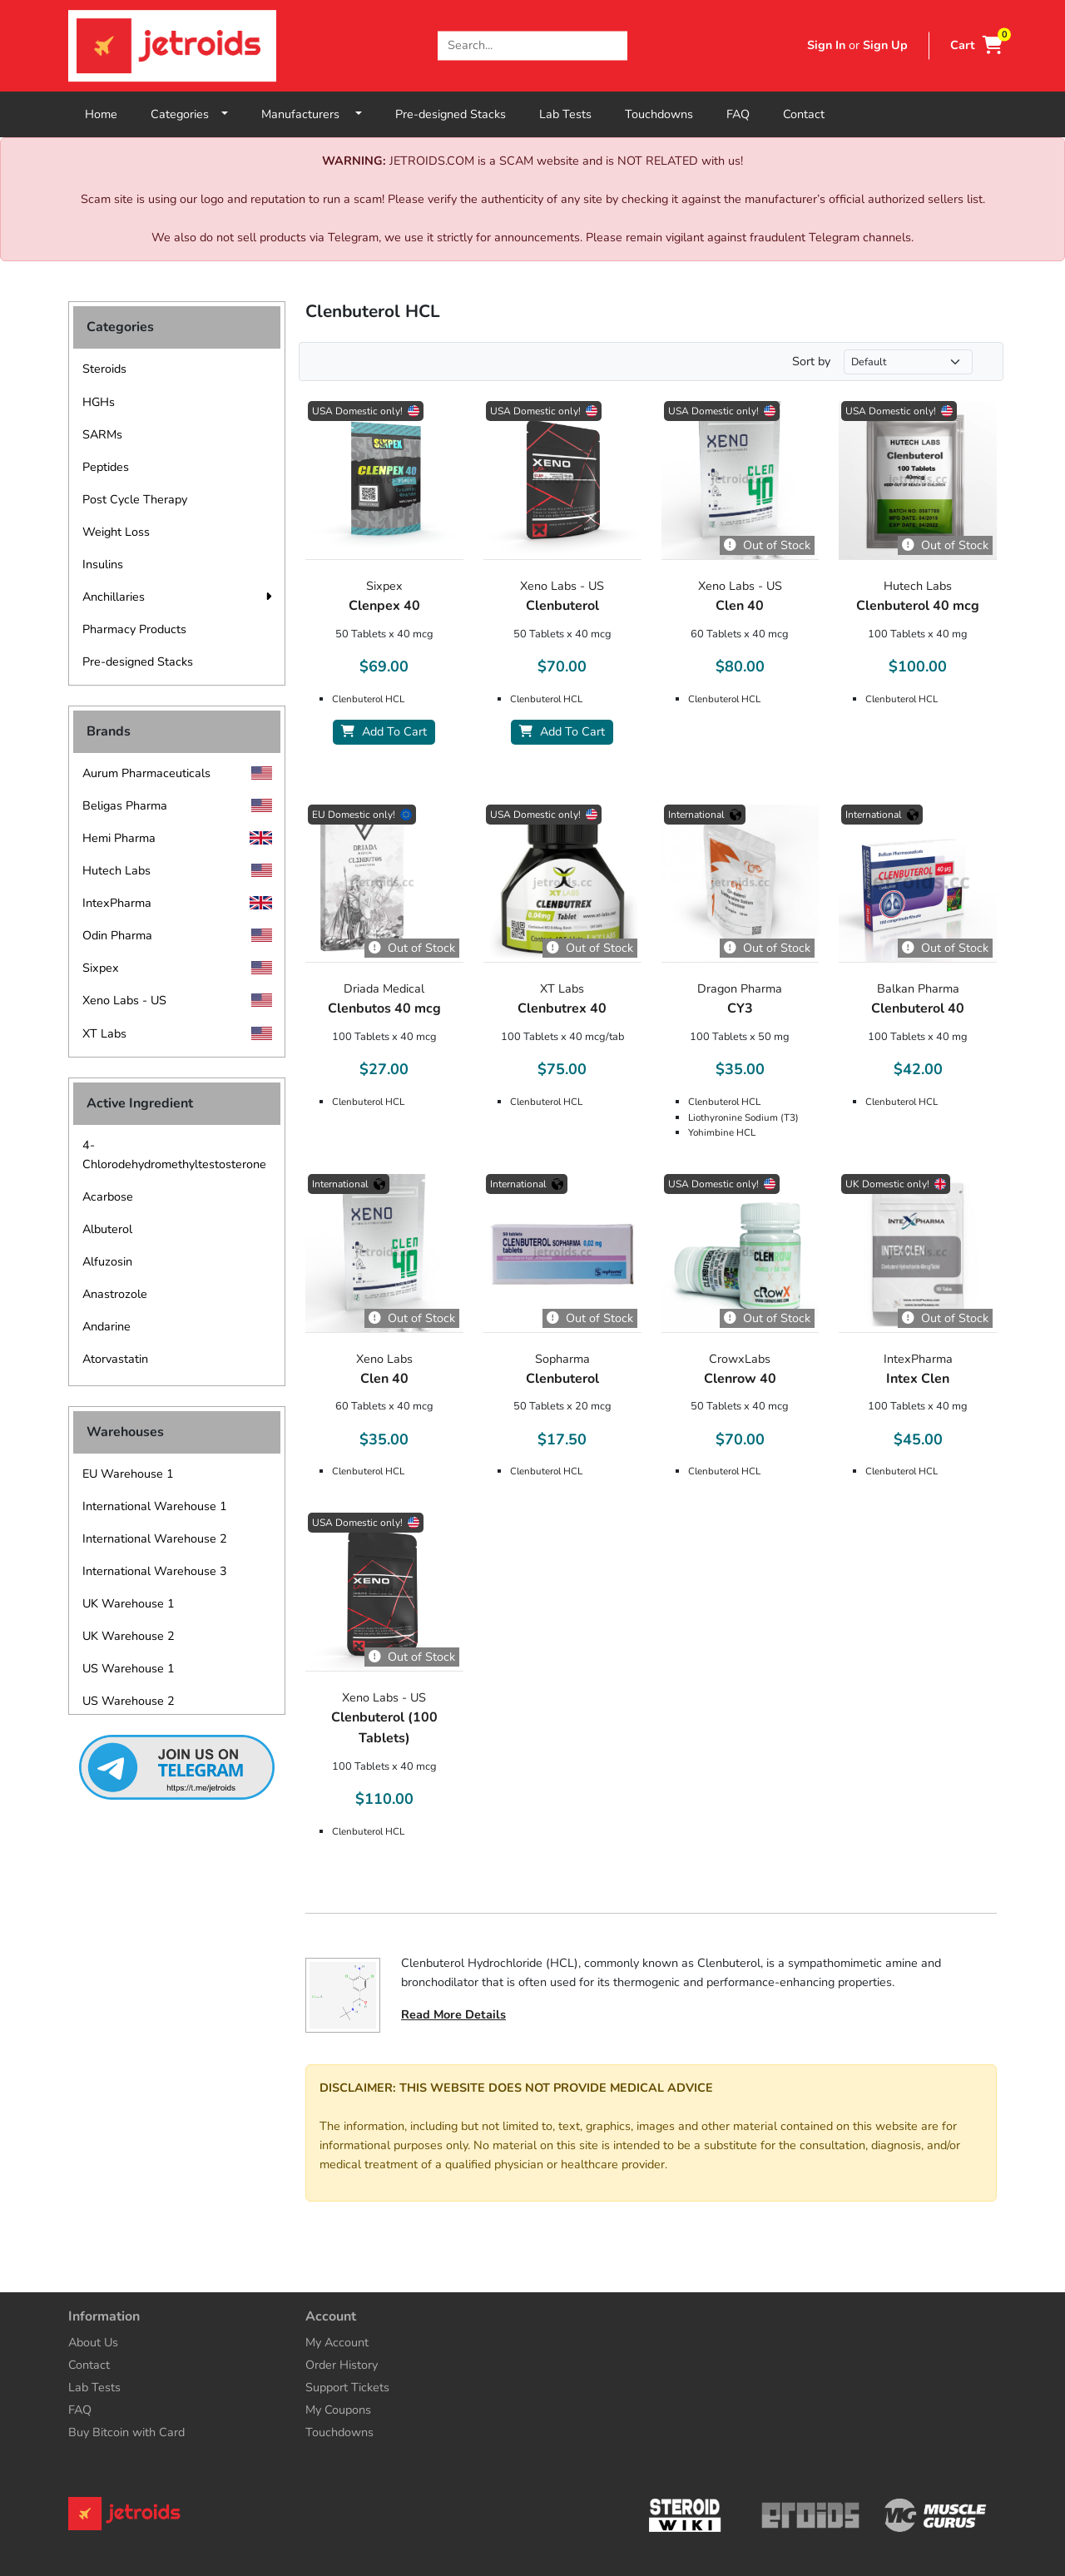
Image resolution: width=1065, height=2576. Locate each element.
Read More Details (453, 2014)
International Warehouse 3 (154, 1571)
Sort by (811, 361)
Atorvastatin (115, 1358)
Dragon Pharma (739, 988)
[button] (268, 597)
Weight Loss (116, 531)
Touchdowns (659, 114)
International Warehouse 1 (154, 1506)
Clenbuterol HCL (368, 699)
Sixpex (100, 967)
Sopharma (562, 1358)
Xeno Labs (384, 1358)
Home (101, 114)
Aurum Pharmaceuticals (146, 773)
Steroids (104, 368)
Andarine (106, 1326)
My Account (337, 2342)
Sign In (826, 45)
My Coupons (338, 2409)
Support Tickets (347, 2387)
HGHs (98, 402)
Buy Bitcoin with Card (126, 2432)
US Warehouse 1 (128, 1668)
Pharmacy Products (134, 629)
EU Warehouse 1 (128, 1473)
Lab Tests (565, 114)
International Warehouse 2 (154, 1538)
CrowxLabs (739, 1358)
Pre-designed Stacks (450, 114)
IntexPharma (116, 902)
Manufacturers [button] (302, 114)
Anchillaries (113, 596)
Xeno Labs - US (124, 1000)
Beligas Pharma (124, 805)
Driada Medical (384, 988)
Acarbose (107, 1196)
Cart (976, 45)
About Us (93, 2342)
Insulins (102, 564)
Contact (804, 114)
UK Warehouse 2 (128, 1635)
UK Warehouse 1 (128, 1603)
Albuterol (107, 1229)
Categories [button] (180, 114)
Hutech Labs (116, 870)
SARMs (102, 434)
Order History (341, 2364)
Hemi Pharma (119, 838)
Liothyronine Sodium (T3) (743, 1117)
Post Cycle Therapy (134, 499)
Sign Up (885, 45)
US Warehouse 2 (128, 1700)
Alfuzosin (107, 1261)
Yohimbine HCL (721, 1132)
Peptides (105, 466)
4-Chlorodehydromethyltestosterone (174, 1154)
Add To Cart (384, 731)
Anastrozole (114, 1294)
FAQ (738, 114)
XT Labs (104, 1033)
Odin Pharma (117, 935)
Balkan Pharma (918, 988)
